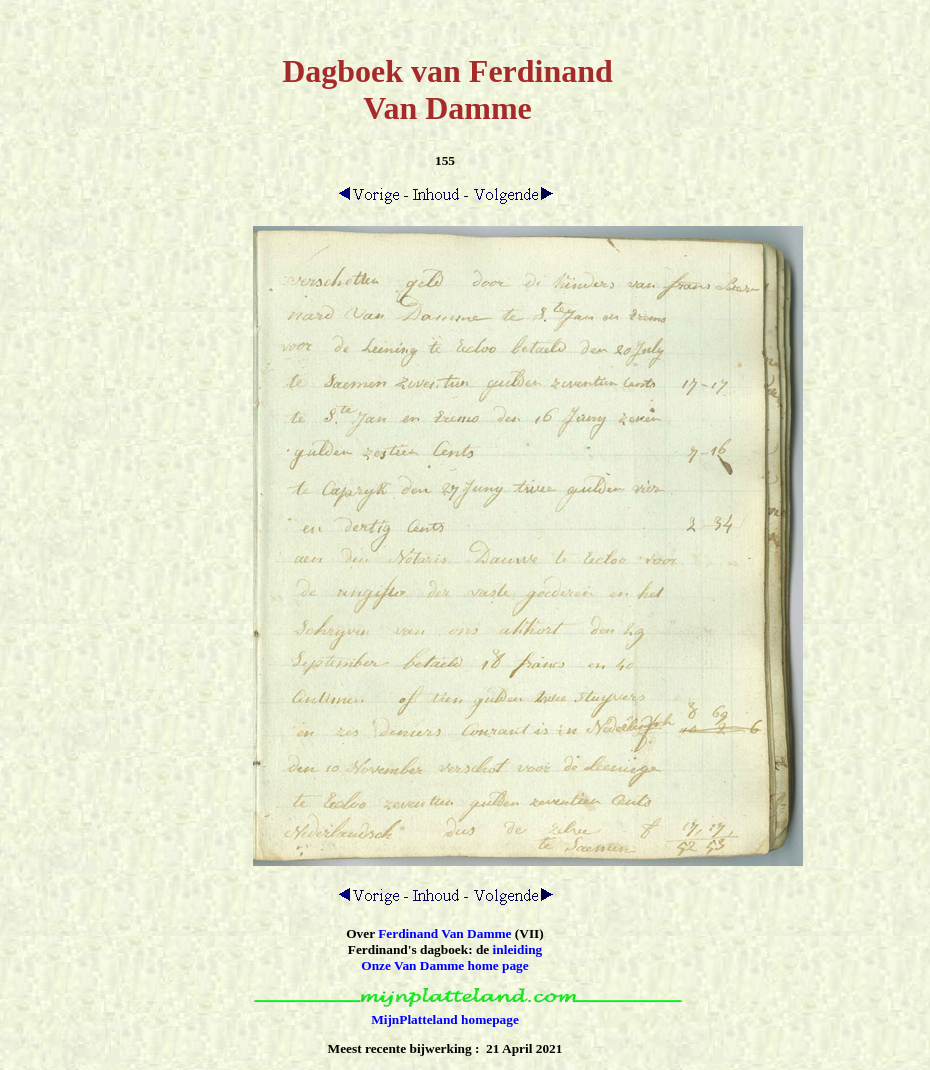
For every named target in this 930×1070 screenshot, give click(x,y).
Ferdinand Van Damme (444, 933)
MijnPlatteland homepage (445, 1019)
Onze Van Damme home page (444, 965)
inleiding (518, 949)
